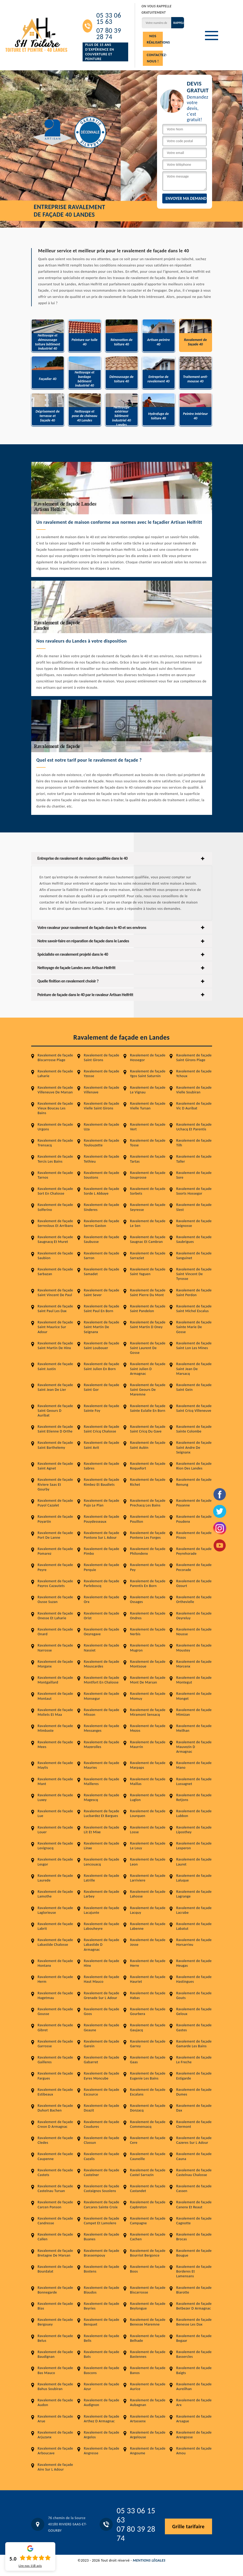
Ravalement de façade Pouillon (147, 1519)
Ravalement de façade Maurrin (147, 1744)
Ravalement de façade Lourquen (147, 1813)
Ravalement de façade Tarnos (55, 1175)
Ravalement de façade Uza (101, 1126)
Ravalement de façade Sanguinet (194, 1255)
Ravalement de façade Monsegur (101, 1696)
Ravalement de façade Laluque (194, 1878)
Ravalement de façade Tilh (194, 1142)
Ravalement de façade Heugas (194, 1963)
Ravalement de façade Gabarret (101, 2059)
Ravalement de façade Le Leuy (147, 1845)
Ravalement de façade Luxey (55, 1797)
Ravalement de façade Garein (101, 2043)
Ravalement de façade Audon (55, 2402)
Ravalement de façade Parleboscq (101, 1583)
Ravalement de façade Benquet (101, 2322)
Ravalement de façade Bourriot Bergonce (147, 2253)
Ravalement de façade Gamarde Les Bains (194, 2043)
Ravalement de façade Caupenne (55, 2156)
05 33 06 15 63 (108, 18)
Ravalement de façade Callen (55, 2236)
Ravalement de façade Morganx (55, 1664)
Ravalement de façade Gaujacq (147, 2027)
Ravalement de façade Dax (194, 2108)
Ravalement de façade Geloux (194, 2011)
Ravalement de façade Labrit (55, 1926)
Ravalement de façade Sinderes (101, 1207)
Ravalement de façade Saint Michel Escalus (194, 1308)
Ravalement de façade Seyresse (147, 1207)
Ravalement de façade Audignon (101, 2402)
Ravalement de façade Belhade (147, 2338)
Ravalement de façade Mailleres (101, 1781)
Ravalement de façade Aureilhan (194, 2386)
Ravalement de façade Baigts (194, 2370)
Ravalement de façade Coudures (101, 2124)
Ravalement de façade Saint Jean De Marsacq (194, 1369)
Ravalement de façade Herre (147, 1963)
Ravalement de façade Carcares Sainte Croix (101, 2204)
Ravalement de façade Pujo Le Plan (101, 1503)
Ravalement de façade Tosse (147, 1142)
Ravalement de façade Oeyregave (101, 1631)
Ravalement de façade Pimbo (101, 1551)
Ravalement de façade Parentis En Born (147, 1583)
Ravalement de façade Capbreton (147, 2204)
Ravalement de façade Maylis (55, 1765)
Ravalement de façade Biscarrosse (147, 2290)
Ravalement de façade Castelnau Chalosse (194, 2172)
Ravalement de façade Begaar (194, 2338)
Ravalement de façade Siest (194, 1207)
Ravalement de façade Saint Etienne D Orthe (55, 1429)
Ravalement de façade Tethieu (101, 1158)
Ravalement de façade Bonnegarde (55, 2290)
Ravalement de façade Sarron (101, 1255)
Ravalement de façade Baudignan (55, 2354)
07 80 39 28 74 (108, 33)
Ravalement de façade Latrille (101, 1878)
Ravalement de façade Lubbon (194, 1813)
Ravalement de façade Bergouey (55, 2322)
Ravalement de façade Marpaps (147, 1765)
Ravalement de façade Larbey (101, 1894)
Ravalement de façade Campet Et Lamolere (101, 2220)
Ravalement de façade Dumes (194, 2092)
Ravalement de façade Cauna (194, 2156)
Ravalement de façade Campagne (147, 2220)
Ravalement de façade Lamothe (55, 1894)
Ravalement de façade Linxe (101, 1845)
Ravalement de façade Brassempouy (101, 2253)
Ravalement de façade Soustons (101, 1175)
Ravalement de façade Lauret (194, 1861)
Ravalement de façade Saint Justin (55, 1366)
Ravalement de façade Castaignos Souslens (101, 2188)
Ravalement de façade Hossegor (147, 1057)
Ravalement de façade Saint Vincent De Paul (55, 1292)
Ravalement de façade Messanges (101, 1728)
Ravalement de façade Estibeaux (55, 2092)
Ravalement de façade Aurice (147, 2386)
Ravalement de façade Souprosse (147, 1175)
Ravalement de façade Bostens (101, 2269)
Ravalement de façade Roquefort (147, 1466)
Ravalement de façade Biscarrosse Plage (55, 1057)
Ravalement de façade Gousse (55, 2011)
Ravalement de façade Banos (147, 2370)
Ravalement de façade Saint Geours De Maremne (147, 1390)
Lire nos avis (30, 2566)
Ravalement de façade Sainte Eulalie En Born (147, 1408)
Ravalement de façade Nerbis (147, 1631)
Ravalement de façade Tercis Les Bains (55, 1158)
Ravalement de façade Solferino (55, 1207)
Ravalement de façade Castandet (147, 2188)
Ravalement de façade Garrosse (55, 2043)
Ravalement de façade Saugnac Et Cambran (147, 1239)
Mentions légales (149, 2560)
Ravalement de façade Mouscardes (101, 1664)
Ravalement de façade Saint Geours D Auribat (55, 1411)
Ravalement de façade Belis (101, 2338)
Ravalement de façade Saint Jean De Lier (55, 1387)
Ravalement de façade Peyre (55, 1567)
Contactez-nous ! (155, 58)
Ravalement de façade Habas (147, 1995)
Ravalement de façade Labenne (147, 1926)
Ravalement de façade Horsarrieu (194, 1942)
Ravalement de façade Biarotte (194, 2290)
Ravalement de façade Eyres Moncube (101, 2075)
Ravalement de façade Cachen (147, 2236)
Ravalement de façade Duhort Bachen (55, 2108)
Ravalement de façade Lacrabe (194, 1910)
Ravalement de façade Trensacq (55, 1142)
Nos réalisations (155, 39)
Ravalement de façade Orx (101, 1599)
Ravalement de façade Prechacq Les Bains (147, 1503)
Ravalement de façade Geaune (101, 2027)
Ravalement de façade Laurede (55, 1878)
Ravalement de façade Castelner (101, 2172)
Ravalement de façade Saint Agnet (55, 1466)
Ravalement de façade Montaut (55, 1696)
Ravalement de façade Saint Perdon (194, 1292)
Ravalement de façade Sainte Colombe (194, 1429)
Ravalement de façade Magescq (101, 1797)
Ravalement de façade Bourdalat (55, 2269)
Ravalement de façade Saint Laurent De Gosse (147, 1348)
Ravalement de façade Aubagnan (147, 2402)
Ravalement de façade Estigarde (194, 2075)
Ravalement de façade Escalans (147, 2092)
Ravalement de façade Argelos (101, 2434)
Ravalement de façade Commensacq (147, 2124)
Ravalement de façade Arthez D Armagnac (101, 2418)
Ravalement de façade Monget (194, 1696)
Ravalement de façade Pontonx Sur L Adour (101, 1535)
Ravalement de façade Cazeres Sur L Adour (194, 2140)
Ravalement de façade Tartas (147, 1158)
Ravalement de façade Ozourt (194, 1583)
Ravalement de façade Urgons (55, 1126)
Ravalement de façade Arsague (194, 2418)
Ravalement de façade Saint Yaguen (147, 1271)
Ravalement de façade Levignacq (55, 1845)
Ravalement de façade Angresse (101, 2450)
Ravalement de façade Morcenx (194, 1664)
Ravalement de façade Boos (147, 2269)
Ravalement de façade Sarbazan (55, 1271)
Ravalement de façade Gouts (194, 1995)
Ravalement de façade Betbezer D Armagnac (194, 2306)
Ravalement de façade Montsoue (147, 1664)
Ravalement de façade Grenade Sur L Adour (101, 1995)
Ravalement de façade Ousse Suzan (55, 1599)
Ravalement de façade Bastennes (147, 2354)
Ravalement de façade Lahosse (147, 1894)
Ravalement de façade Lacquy (147, 1910)
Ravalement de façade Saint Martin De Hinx (55, 1345)
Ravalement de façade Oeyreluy (194, 1615)
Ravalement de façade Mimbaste (55, 1728)
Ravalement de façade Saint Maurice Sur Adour (55, 1327)
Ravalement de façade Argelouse (147, 2434)
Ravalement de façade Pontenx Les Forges (147, 1535)
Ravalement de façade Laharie (55, 1073)
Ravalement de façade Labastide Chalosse (55, 1942)
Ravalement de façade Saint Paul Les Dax (55, 1308)
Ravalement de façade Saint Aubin (147, 1445)
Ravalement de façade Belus (55, 2338)
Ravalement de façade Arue (55, 2418)
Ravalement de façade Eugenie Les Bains (147, 2075)
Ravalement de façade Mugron (147, 1647)
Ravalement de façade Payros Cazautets (55, 1583)
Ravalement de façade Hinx (101, 1963)
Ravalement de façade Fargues (55, 2075)
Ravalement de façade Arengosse (194, 2434)
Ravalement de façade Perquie (101, 1567)
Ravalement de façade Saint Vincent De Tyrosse (194, 1274)
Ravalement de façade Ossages (147, 1599)
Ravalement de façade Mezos (147, 1728)
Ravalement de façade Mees (55, 1744)
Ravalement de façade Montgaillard (55, 1680)
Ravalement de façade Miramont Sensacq (147, 1712)
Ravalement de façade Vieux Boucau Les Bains (55, 1108)
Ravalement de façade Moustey (194, 1647)
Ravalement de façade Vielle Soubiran (194, 1089)
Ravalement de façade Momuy (147, 1696)
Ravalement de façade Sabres (101, 1466)
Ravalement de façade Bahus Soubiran (55, 2386)
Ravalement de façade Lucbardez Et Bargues (101, 1813)
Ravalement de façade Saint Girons (101, 1057)
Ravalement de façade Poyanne (194, 1503)
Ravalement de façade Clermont (194, 2124)
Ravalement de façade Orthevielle (194, 1599)
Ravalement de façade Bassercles (194, 2354)
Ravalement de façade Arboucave (55, 2450)
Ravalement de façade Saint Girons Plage (194, 1057)
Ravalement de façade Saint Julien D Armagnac (147, 1369)
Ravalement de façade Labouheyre (101, 1926)
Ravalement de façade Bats (101, 2354)
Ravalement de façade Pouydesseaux (101, 1519)
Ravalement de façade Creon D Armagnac (55, 2124)
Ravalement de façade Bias (55, 2306)
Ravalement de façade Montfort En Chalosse (101, 1680)
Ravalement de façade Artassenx (147, 2418)
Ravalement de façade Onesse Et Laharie (55, 1615)
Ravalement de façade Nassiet (101, 1647)
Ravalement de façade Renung (194, 1482)
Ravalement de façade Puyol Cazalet (55, 1503)
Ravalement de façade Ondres (147, 1615)
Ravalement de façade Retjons (194, 1797)
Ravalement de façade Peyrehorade (194, 1551)
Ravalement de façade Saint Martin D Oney (147, 1324)
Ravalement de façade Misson (101, 1712)
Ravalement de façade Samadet (101, 1271)
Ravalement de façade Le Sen (147, 1223)
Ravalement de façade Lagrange (194, 1894)
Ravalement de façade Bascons (101, 2370)
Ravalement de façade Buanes (101, 2236)
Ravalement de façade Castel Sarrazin (147, 2172)
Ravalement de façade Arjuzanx (55, 2434)
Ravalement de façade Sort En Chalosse (55, 1191)
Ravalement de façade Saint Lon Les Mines (194, 1345)
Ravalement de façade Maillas (147, 1781)
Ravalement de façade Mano (194, 1765)
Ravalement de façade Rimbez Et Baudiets (101, 1482)
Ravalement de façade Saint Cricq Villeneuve (194, 1408)
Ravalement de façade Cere (147, 2140)
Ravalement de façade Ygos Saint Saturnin (147, 1073)
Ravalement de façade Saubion (55, 1255)
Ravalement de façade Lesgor (55, 1861)
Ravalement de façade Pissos (194, 1535)
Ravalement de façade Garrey (147, 2043)
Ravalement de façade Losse (147, 1829)
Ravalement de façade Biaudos (101, 2290)
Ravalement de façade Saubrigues (194, 1239)
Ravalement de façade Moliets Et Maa (55, 1712)
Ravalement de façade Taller (194, 1158)
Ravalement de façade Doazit (101, 2108)
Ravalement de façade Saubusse (101, 1239)
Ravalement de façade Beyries (101, 2306)
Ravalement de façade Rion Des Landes (194, 1466)
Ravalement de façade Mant (55, 1781)
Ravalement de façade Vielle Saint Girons (101, 1105)
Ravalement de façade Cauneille (147, 2156)
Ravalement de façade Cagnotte (194, 2220)
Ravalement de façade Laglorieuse (55, 1910)
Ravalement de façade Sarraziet (147, 1255)
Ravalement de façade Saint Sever (101, 1292)
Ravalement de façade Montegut (194, 1680)
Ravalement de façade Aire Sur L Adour (55, 2467)
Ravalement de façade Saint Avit (101, 1445)
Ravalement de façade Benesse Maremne (147, 2322)
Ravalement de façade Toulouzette (101, 1142)
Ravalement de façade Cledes (55, 2140)
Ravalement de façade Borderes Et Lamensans (194, 2271)
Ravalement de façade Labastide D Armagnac (101, 1945)
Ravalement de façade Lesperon (194, 1845)
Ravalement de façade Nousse (194, 1631)
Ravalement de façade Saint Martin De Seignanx (101, 1327)
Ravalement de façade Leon (147, 1861)
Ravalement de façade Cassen (194, 2188)
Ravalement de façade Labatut (194, 1926)
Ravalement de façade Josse (147, 1942)
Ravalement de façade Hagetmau (55, 1995)
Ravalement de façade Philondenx (147, 1551)
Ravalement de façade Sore (194, 1175)
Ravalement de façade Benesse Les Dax (194, 2322)
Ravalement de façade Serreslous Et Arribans (55, 1223)
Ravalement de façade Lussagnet (194, 1781)
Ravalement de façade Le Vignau (147, 1089)
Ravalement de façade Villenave (101, 1089)
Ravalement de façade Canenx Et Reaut (194, 2204)
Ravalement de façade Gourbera (147, 2011)
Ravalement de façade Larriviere (147, 1878)
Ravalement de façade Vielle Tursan (147, 1105)
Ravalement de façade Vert (147, 1126)
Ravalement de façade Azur (101, 2386)
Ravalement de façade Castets (55, 2172)
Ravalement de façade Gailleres (55, 2059)
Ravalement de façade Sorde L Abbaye (101, 1191)
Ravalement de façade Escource (101, 2092)
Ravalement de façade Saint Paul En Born (101, 1308)
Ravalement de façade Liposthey (194, 1829)
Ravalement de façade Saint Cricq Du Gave (147, 1429)
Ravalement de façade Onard (55, 1631)
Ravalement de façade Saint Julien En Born (101, 1366)
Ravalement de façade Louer (55, 1829)
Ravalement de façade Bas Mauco (55, 2370)
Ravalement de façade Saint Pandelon (147, 1308)
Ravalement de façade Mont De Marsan (147, 1680)
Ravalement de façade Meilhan (194, 1728)
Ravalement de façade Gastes (194, 2027)
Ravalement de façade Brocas (194, 2236)
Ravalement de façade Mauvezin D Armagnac (194, 1747)
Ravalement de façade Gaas (147, 2059)
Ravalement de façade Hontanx (55, 1963)
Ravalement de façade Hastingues (194, 1979)
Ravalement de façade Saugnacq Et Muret (55, 1239)
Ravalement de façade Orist (101, 1615)
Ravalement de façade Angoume (147, 2450)
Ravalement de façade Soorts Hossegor (194, 1191)
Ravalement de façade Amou (194, 2450)
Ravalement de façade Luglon (147, 1797)
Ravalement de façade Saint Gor (101, 1387)
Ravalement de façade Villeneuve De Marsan (55, 1089)
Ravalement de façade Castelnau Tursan (55, 2188)
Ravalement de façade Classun (101, 2140)
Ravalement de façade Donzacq (147, 2108)
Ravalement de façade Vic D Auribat (194, 1105)
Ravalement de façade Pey (147, 1567)
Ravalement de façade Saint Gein (194, 1387)
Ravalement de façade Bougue (194, 2253)
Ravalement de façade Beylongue (147, 2306)
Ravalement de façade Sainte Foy (101, 1408)
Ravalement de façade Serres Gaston (101, 1223)
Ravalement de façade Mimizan (194, 1712)
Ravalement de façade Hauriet (147, 1979)
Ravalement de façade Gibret (55, 2027)
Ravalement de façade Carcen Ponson (55, 2204)
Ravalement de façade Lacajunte (101, 1910)
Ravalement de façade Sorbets (147, 1191)
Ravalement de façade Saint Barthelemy (55, 1445)
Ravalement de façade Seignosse (194, 1223)
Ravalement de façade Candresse (55, 2220)
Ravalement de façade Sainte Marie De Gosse (194, 1327)
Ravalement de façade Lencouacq (101, 1861)
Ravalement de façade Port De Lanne (55, 1535)
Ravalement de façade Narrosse (55, 1647)
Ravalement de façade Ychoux (194, 1073)
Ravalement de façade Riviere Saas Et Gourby (55, 1484)
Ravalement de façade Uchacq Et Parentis (194, 1126)
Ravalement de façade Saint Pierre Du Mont (147, 1292)
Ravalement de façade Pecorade (194, 1567)
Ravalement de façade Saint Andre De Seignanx (194, 1447)
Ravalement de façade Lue (55, 1813)
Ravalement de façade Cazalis (101, 2156)
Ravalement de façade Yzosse (101, 1073)
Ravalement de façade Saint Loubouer (101, 1345)
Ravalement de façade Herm (55, 1979)
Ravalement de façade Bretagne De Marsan (55, 2253)
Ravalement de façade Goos (101, 2011)
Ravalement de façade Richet (147, 1482)
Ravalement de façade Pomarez (55, 1551)
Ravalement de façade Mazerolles (101, 1744)
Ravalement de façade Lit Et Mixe (101, 1829)
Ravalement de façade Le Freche (194, 2059)
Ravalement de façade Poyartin (55, 1519)
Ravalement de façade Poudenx (194, 1519)
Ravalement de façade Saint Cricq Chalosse (101, 1429)
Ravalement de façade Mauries (101, 1765)
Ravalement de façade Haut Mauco (101, 1979)
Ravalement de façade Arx (194, 2402)
